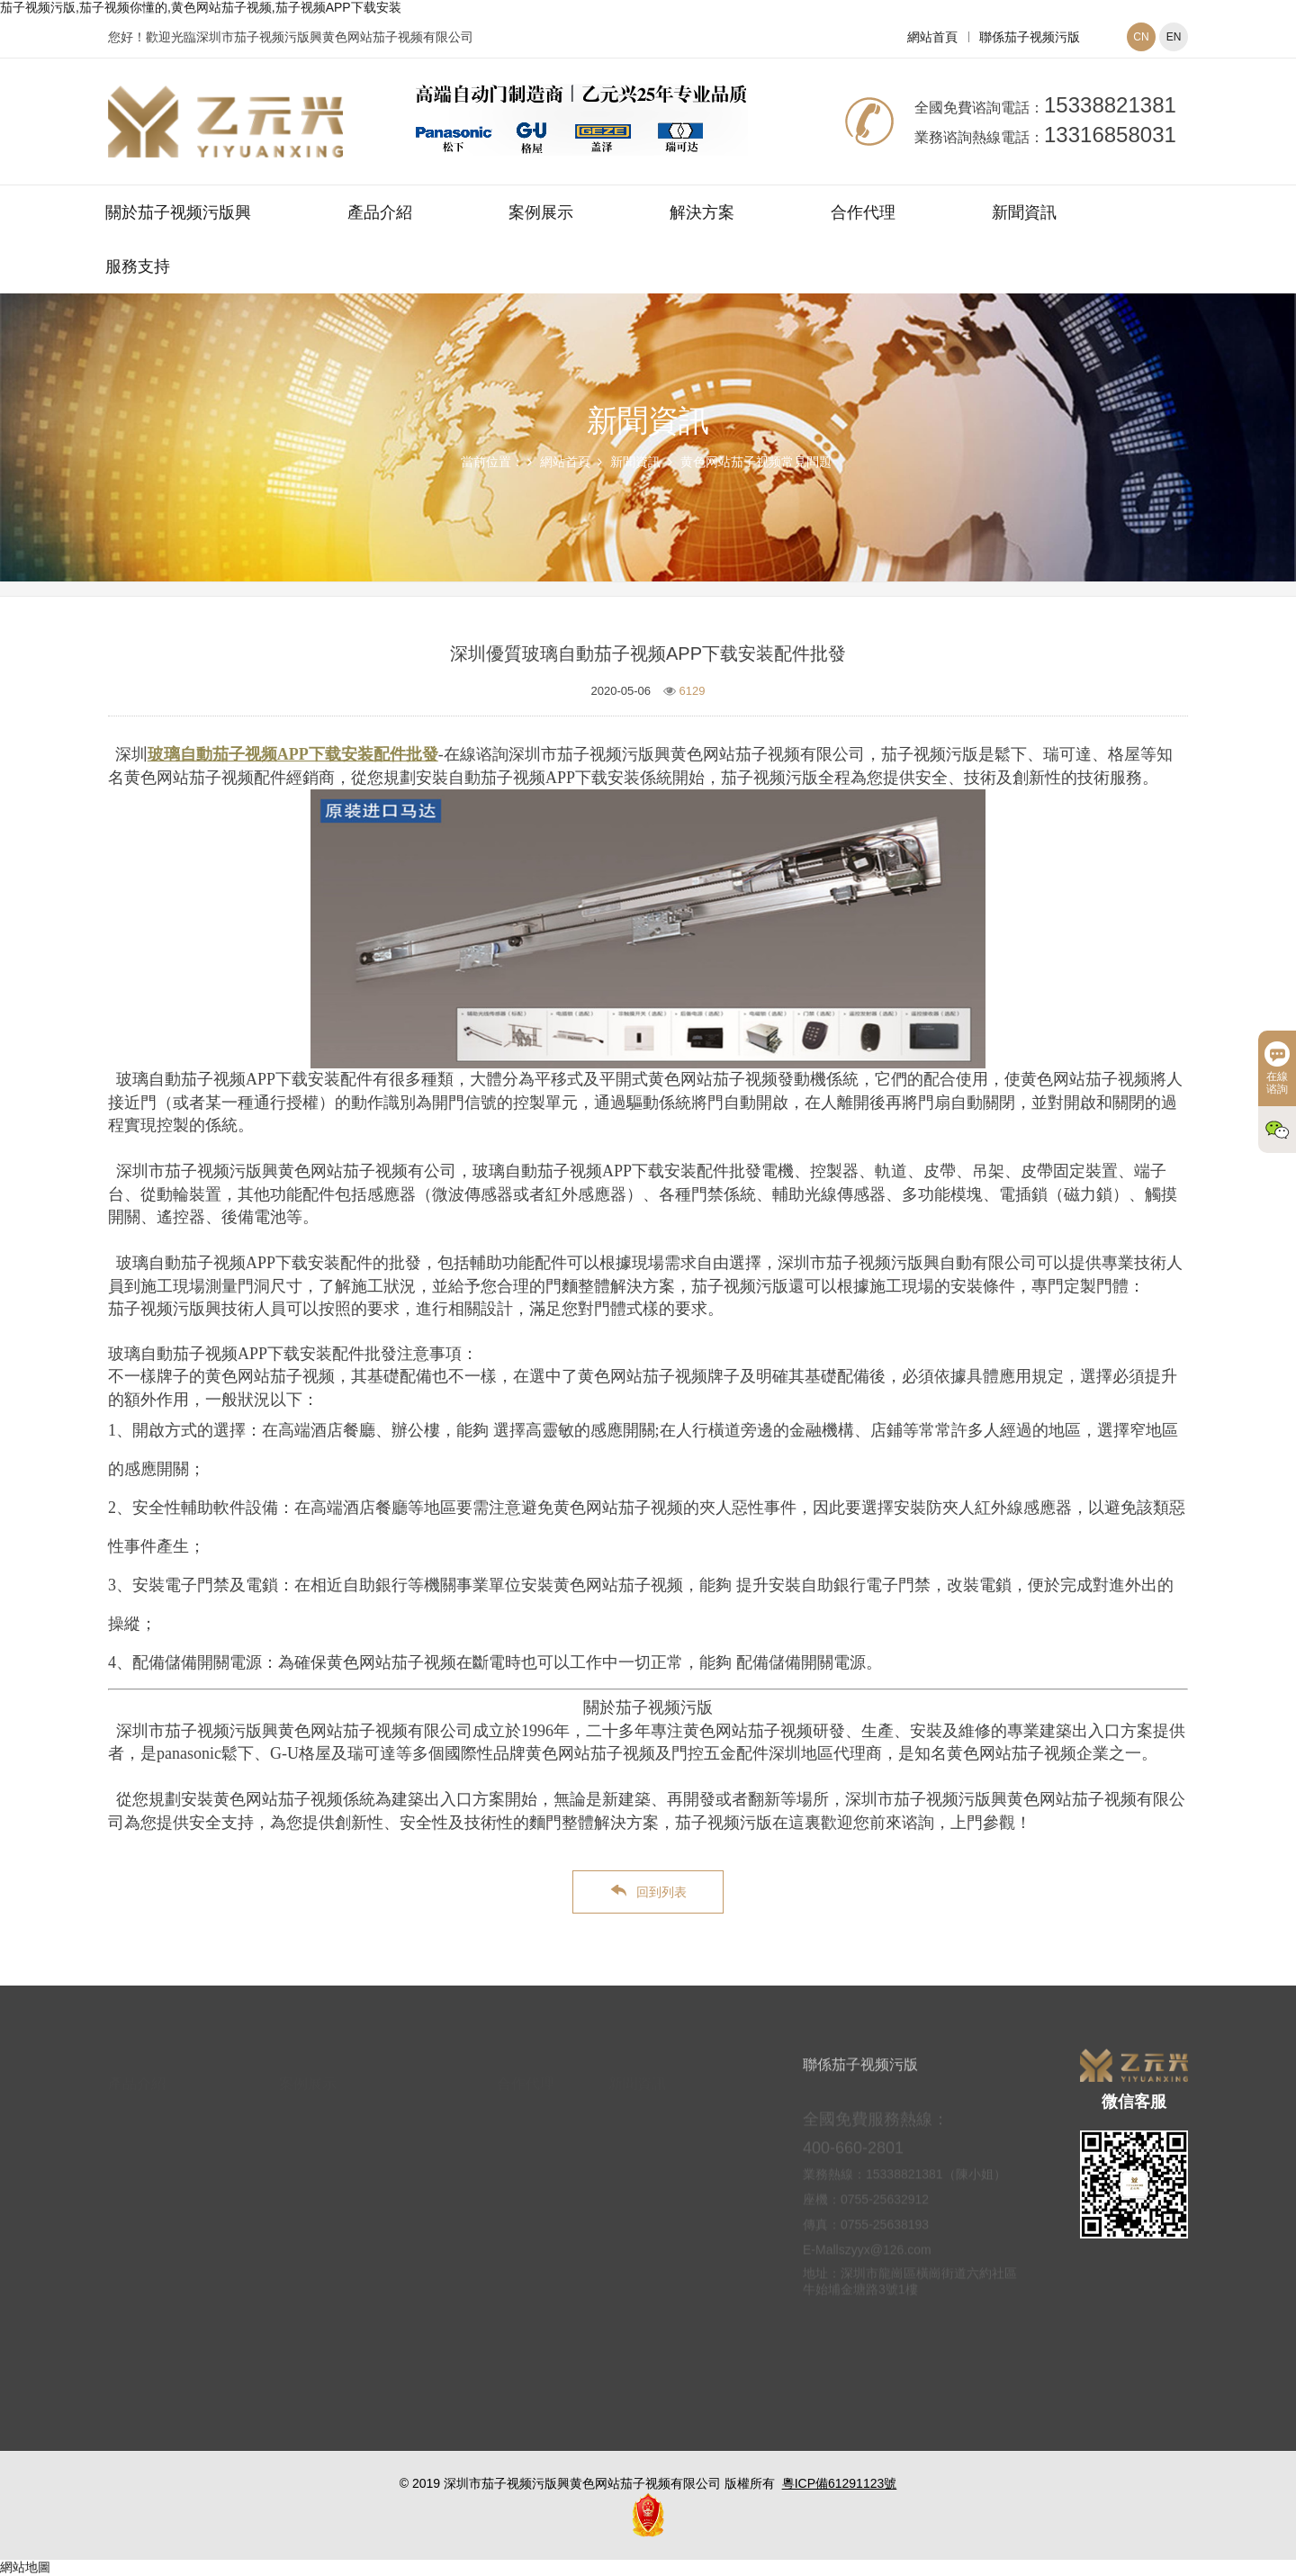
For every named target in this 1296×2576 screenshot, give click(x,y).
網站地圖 (25, 2567)
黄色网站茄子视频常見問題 (756, 462)
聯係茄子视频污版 (1029, 37)
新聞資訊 (1024, 212)
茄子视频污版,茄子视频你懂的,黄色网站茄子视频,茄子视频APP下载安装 (200, 7)
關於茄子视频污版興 (178, 212)
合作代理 (863, 212)
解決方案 (702, 212)
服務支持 (137, 266)
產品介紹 (379, 212)
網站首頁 (932, 37)
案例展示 (540, 212)
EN (1174, 37)
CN (1140, 37)
